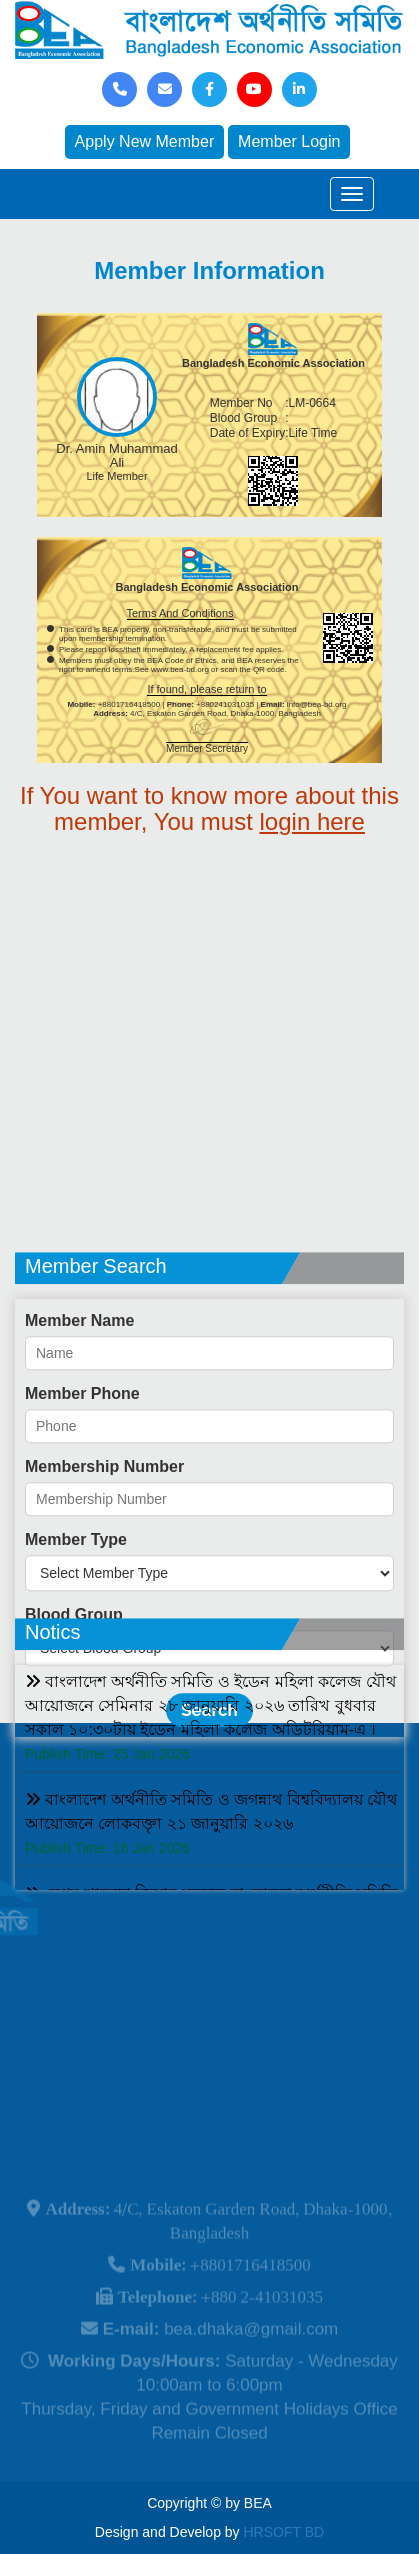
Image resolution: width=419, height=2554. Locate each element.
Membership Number (104, 1530)
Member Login (289, 141)
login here (312, 821)
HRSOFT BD (284, 2532)
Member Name (79, 1384)
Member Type (76, 1603)
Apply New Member (145, 141)
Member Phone (82, 1457)
